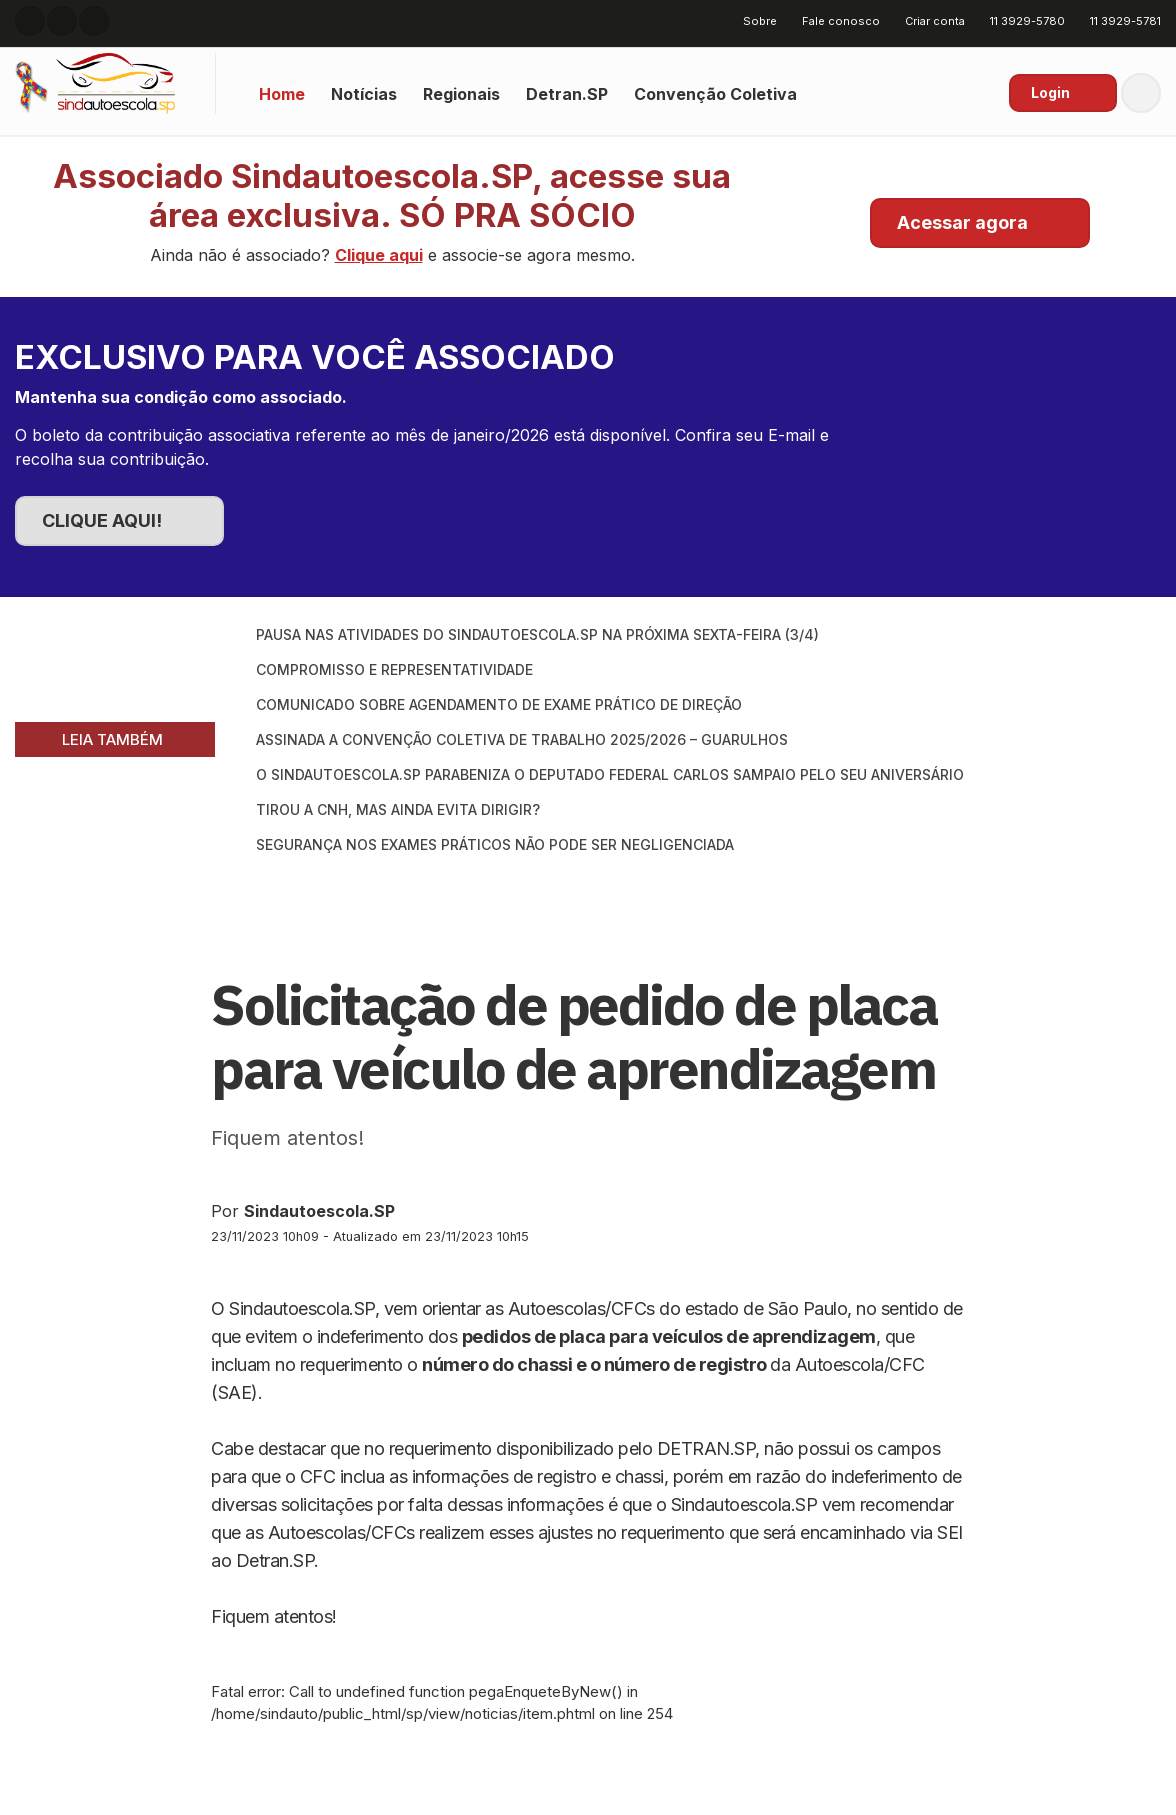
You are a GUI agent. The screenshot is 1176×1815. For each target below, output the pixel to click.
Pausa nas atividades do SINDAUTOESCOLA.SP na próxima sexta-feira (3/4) (537, 634)
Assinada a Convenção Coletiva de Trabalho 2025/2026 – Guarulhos (522, 739)
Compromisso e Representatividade (394, 669)
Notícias (364, 94)
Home (282, 94)
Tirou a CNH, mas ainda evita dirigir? (398, 809)
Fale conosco (834, 21)
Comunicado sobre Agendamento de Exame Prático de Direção (499, 704)
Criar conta (928, 21)
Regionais (461, 94)
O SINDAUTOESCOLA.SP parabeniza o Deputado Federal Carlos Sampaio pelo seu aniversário (610, 774)
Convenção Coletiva (715, 94)
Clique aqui (379, 255)
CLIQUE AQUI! (102, 520)
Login (1050, 92)
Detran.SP (567, 94)
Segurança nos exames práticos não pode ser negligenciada (495, 844)
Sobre (753, 21)
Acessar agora (962, 222)
